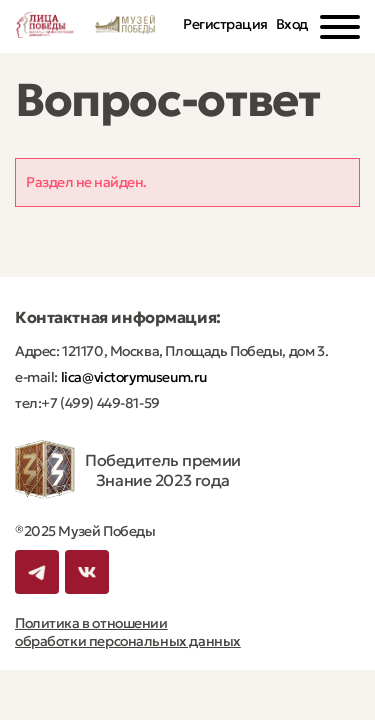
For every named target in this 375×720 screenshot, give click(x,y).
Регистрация (225, 24)
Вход (292, 24)
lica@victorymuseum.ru (132, 377)
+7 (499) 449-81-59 (100, 403)
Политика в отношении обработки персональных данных (128, 632)
